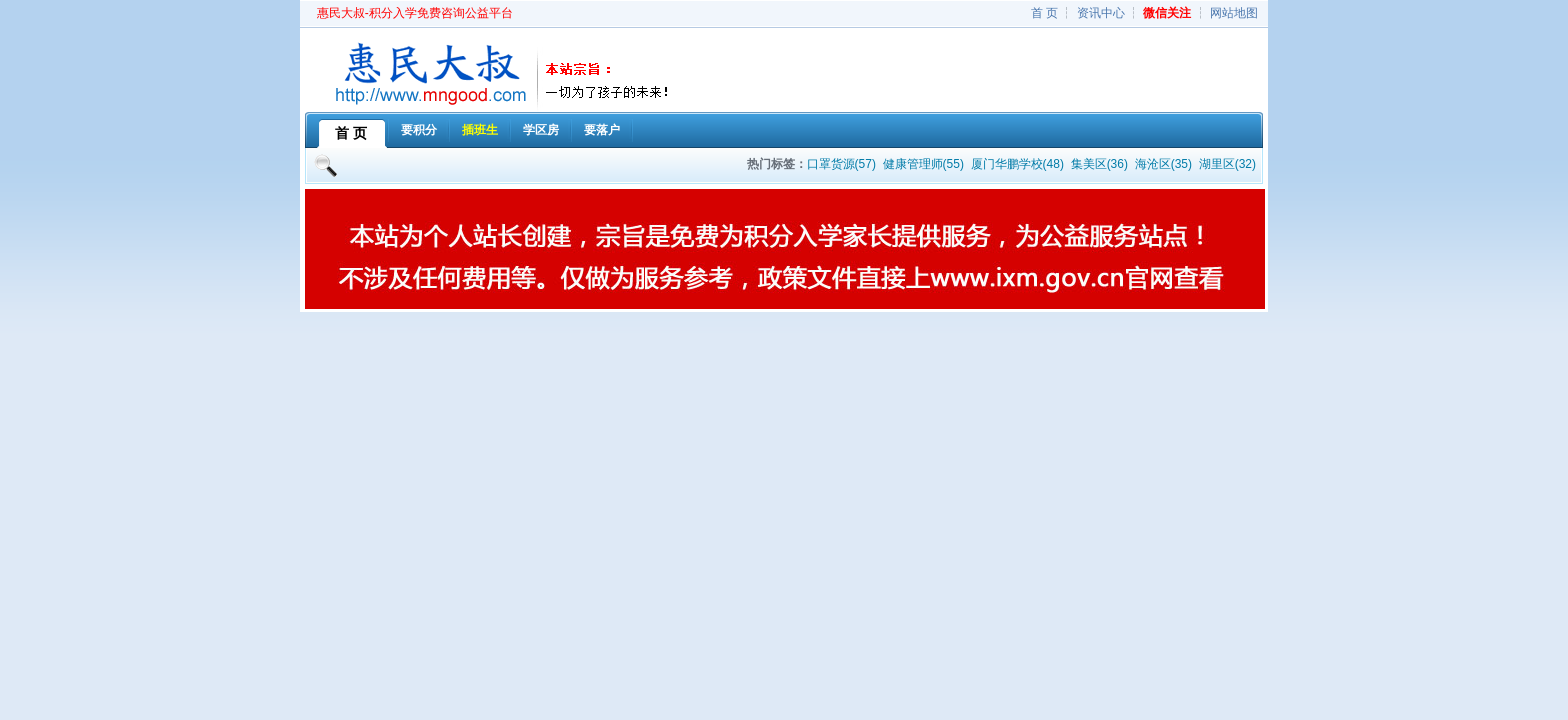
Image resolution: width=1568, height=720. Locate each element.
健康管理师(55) (923, 164)
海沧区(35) (1163, 164)
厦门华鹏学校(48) (1017, 164)
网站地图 (1234, 13)
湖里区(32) (1227, 164)
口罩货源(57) (841, 164)
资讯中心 (1101, 13)
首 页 (1044, 13)
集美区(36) (1099, 164)
